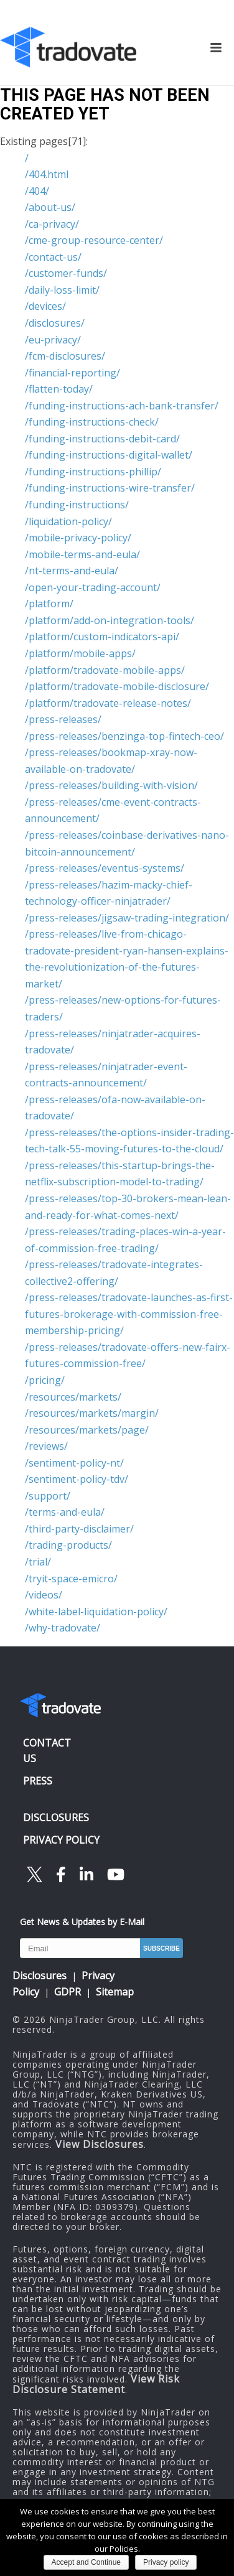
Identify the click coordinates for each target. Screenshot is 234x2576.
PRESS (37, 1781)
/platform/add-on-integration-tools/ (109, 620)
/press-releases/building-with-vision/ (111, 785)
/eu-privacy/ (53, 340)
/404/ (37, 191)
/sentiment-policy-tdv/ (76, 1479)
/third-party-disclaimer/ (79, 1529)
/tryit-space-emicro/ (71, 1578)
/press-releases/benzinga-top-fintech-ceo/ (124, 736)
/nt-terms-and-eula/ (71, 570)
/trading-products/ (68, 1545)
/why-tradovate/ (62, 1628)
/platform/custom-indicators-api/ (102, 636)
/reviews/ (46, 1446)
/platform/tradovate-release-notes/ (108, 703)
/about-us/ (50, 207)
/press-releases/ (63, 719)
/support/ (47, 1496)
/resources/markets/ (73, 1397)
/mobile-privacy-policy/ (78, 537)
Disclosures (39, 1975)
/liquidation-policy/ (68, 521)
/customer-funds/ (66, 273)
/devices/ (45, 306)
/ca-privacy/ (52, 224)
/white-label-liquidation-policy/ (96, 1611)
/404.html (46, 174)
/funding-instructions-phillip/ (93, 471)
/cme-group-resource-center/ (94, 240)
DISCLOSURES (56, 1817)
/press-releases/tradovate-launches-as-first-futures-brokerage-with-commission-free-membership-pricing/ (129, 1313)
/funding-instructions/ (77, 504)
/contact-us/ (53, 257)
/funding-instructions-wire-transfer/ (110, 488)
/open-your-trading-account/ (93, 587)
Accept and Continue (86, 2562)
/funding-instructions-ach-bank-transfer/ (121, 406)
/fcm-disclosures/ (65, 356)
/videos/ (43, 1595)
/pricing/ (45, 1380)
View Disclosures (99, 2144)
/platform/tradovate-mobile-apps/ (105, 670)
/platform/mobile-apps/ (80, 653)
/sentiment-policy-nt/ (74, 1463)
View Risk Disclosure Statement (96, 2384)
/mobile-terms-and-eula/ (82, 554)
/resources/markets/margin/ (92, 1413)
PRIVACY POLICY (61, 1840)
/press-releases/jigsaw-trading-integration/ (127, 918)
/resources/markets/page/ (87, 1430)
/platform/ (49, 603)
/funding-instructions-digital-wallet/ (108, 455)
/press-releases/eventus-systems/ (104, 868)
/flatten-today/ (59, 389)
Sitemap (115, 1992)
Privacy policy (166, 2562)
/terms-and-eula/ (65, 1512)
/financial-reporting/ (72, 373)
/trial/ (38, 1562)
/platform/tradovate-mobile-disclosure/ (117, 686)
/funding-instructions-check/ (92, 422)
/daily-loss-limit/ (62, 290)
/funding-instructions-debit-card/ (102, 439)
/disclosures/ (55, 323)
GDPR (67, 1992)
